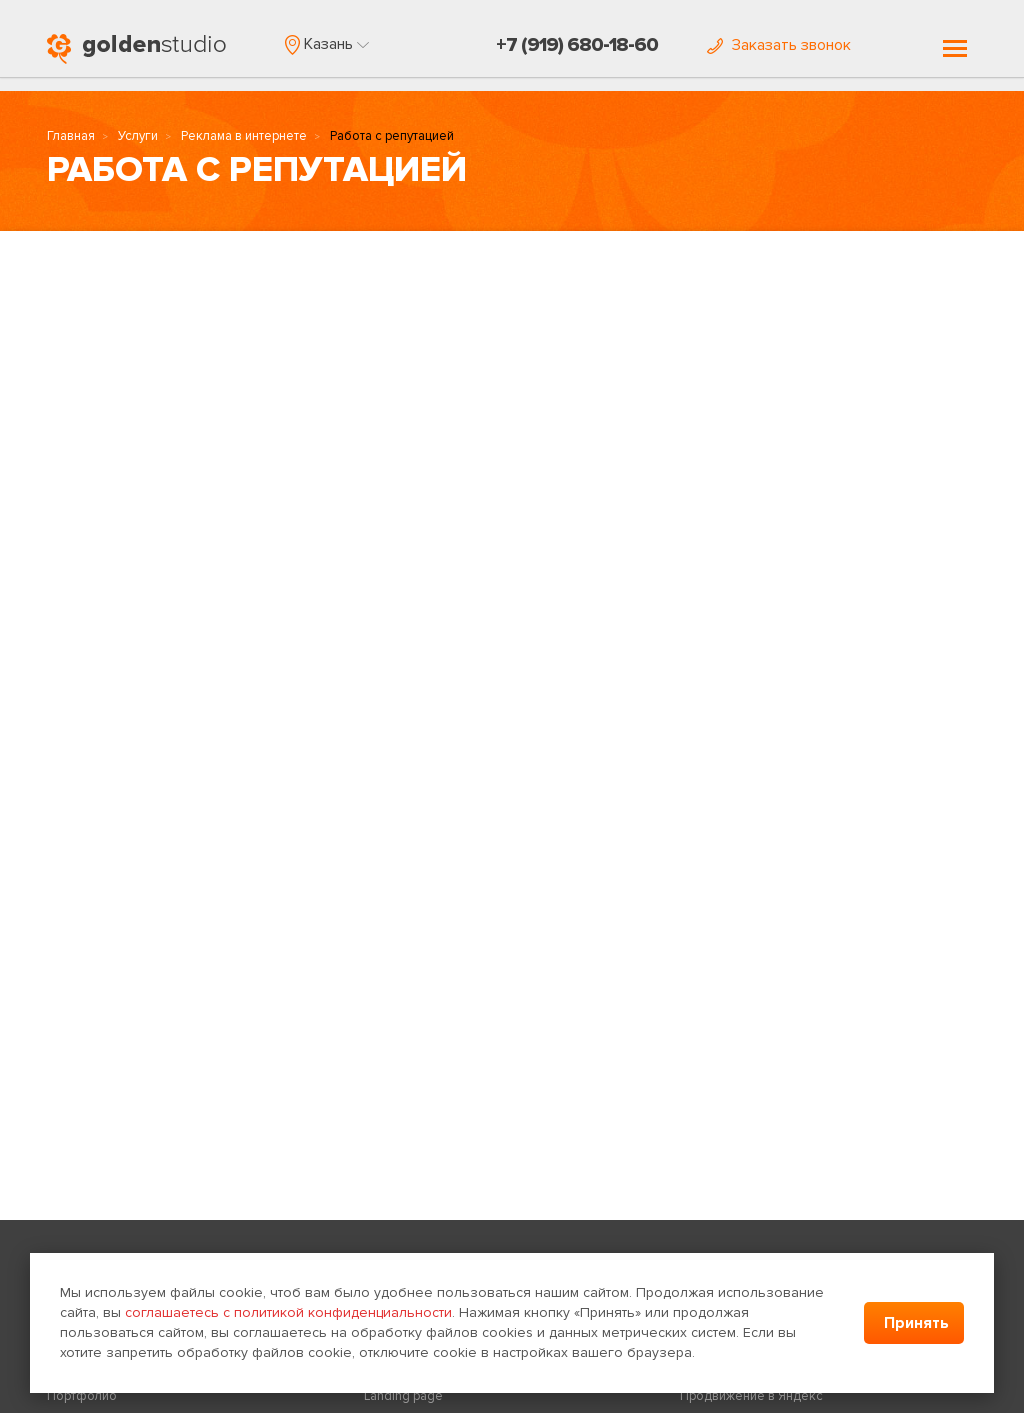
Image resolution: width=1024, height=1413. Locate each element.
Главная (71, 136)
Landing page (403, 1396)
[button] (327, 44)
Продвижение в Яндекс (751, 1396)
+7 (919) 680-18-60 (577, 45)
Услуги (138, 136)
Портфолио (82, 1396)
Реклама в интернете (244, 136)
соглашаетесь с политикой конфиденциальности (288, 1312)
